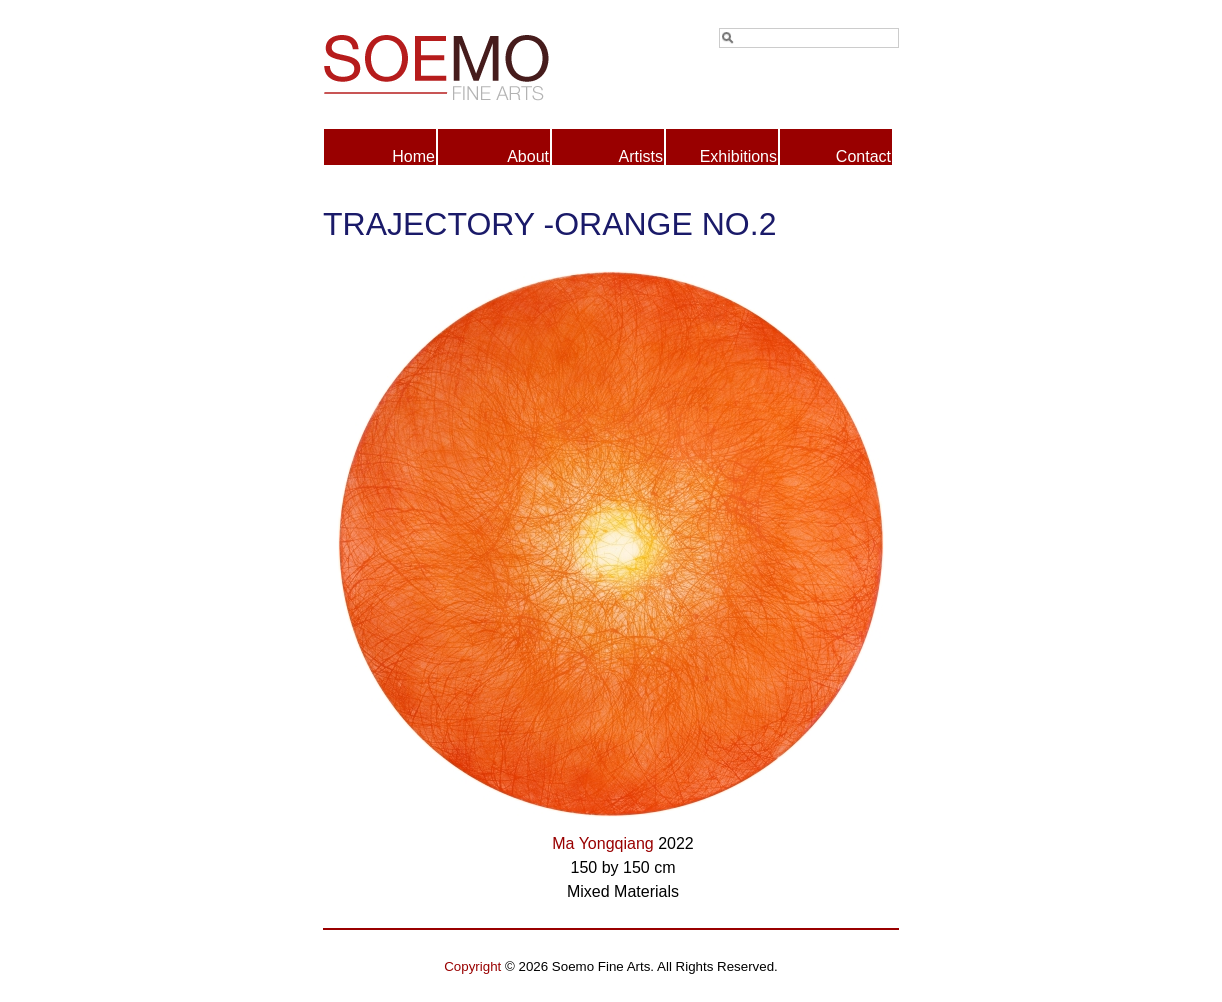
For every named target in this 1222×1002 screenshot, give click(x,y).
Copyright (472, 966)
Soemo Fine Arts (467, 64)
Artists (641, 156)
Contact (863, 156)
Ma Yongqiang (602, 843)
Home (413, 156)
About (528, 156)
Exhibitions (738, 156)
